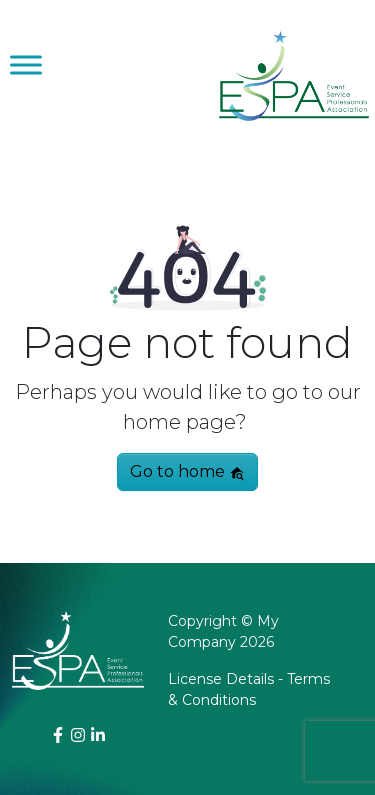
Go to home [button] (187, 471)
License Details (221, 679)
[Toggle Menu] (26, 64)
